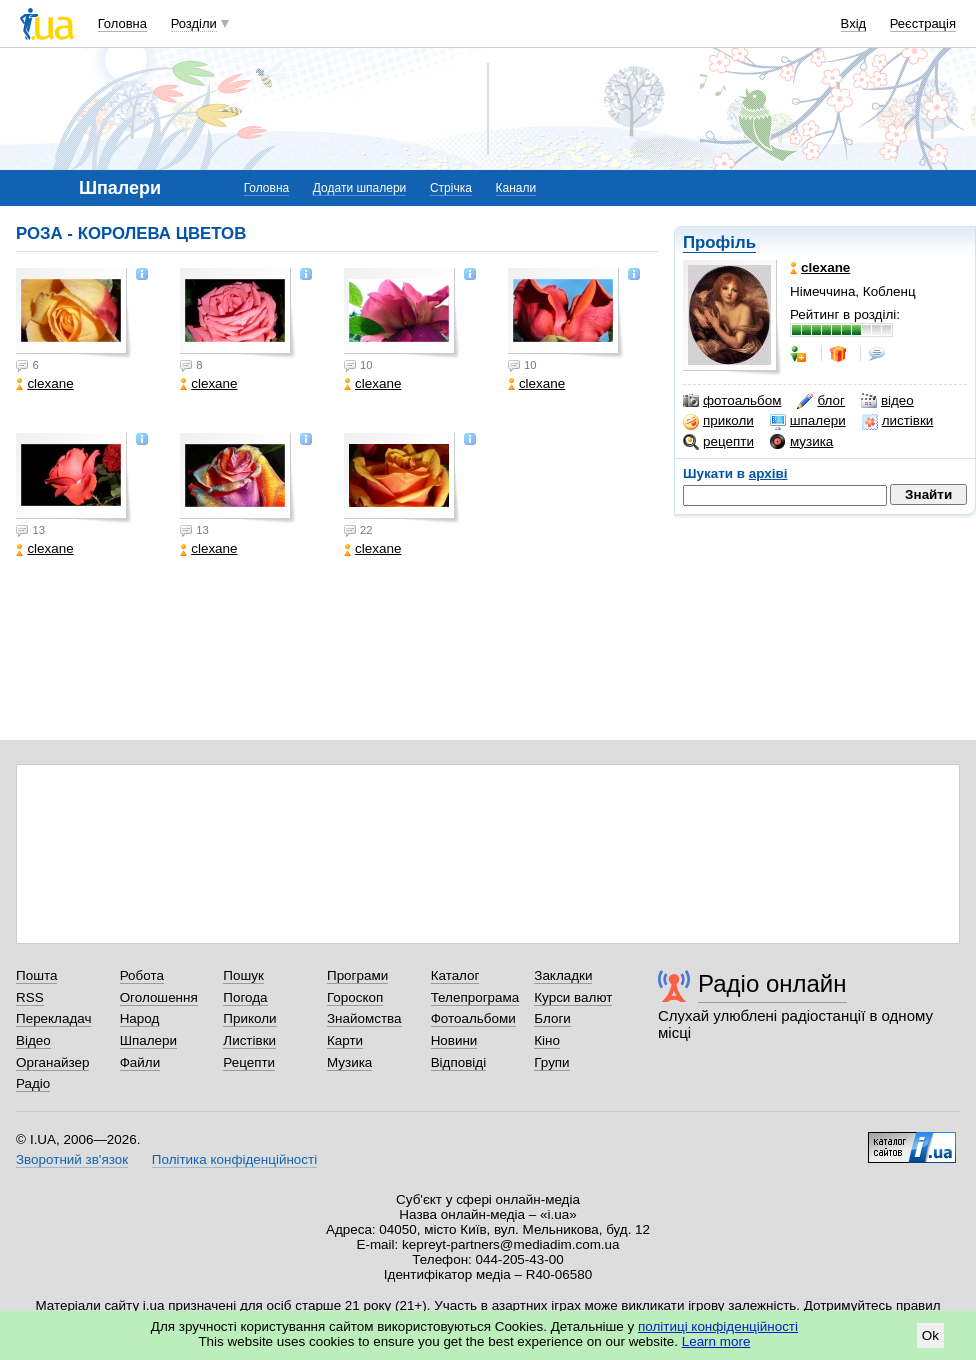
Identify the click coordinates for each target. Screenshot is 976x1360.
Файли (140, 1062)
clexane (44, 383)
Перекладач (53, 1018)
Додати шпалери (359, 188)
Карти (345, 1040)
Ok (930, 1335)
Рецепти (249, 1062)
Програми (357, 975)
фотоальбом (732, 401)
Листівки (249, 1040)
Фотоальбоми (473, 1018)
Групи (551, 1062)
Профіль (719, 242)
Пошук (243, 975)
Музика (349, 1062)
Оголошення (159, 997)
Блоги (552, 1018)
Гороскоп (355, 997)
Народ (140, 1018)
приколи (718, 421)
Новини (454, 1040)
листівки (898, 421)
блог (820, 401)
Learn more (716, 1341)
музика (801, 442)
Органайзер (52, 1062)
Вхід (854, 23)
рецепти (718, 442)
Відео (33, 1040)
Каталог (455, 975)
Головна (122, 23)
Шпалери (148, 1040)
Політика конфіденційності (234, 1159)
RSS (30, 997)
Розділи (194, 23)
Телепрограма (475, 997)
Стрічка (451, 188)
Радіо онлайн (772, 983)
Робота (142, 975)
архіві (768, 473)
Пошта (36, 975)
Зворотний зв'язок (72, 1159)
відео (887, 401)
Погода (245, 997)
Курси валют (573, 997)
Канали (516, 188)
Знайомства (364, 1018)
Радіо (33, 1083)
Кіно (547, 1040)
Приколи (249, 1018)
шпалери (808, 421)
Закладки (563, 975)
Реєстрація (923, 23)
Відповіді (459, 1062)
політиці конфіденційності (718, 1326)
